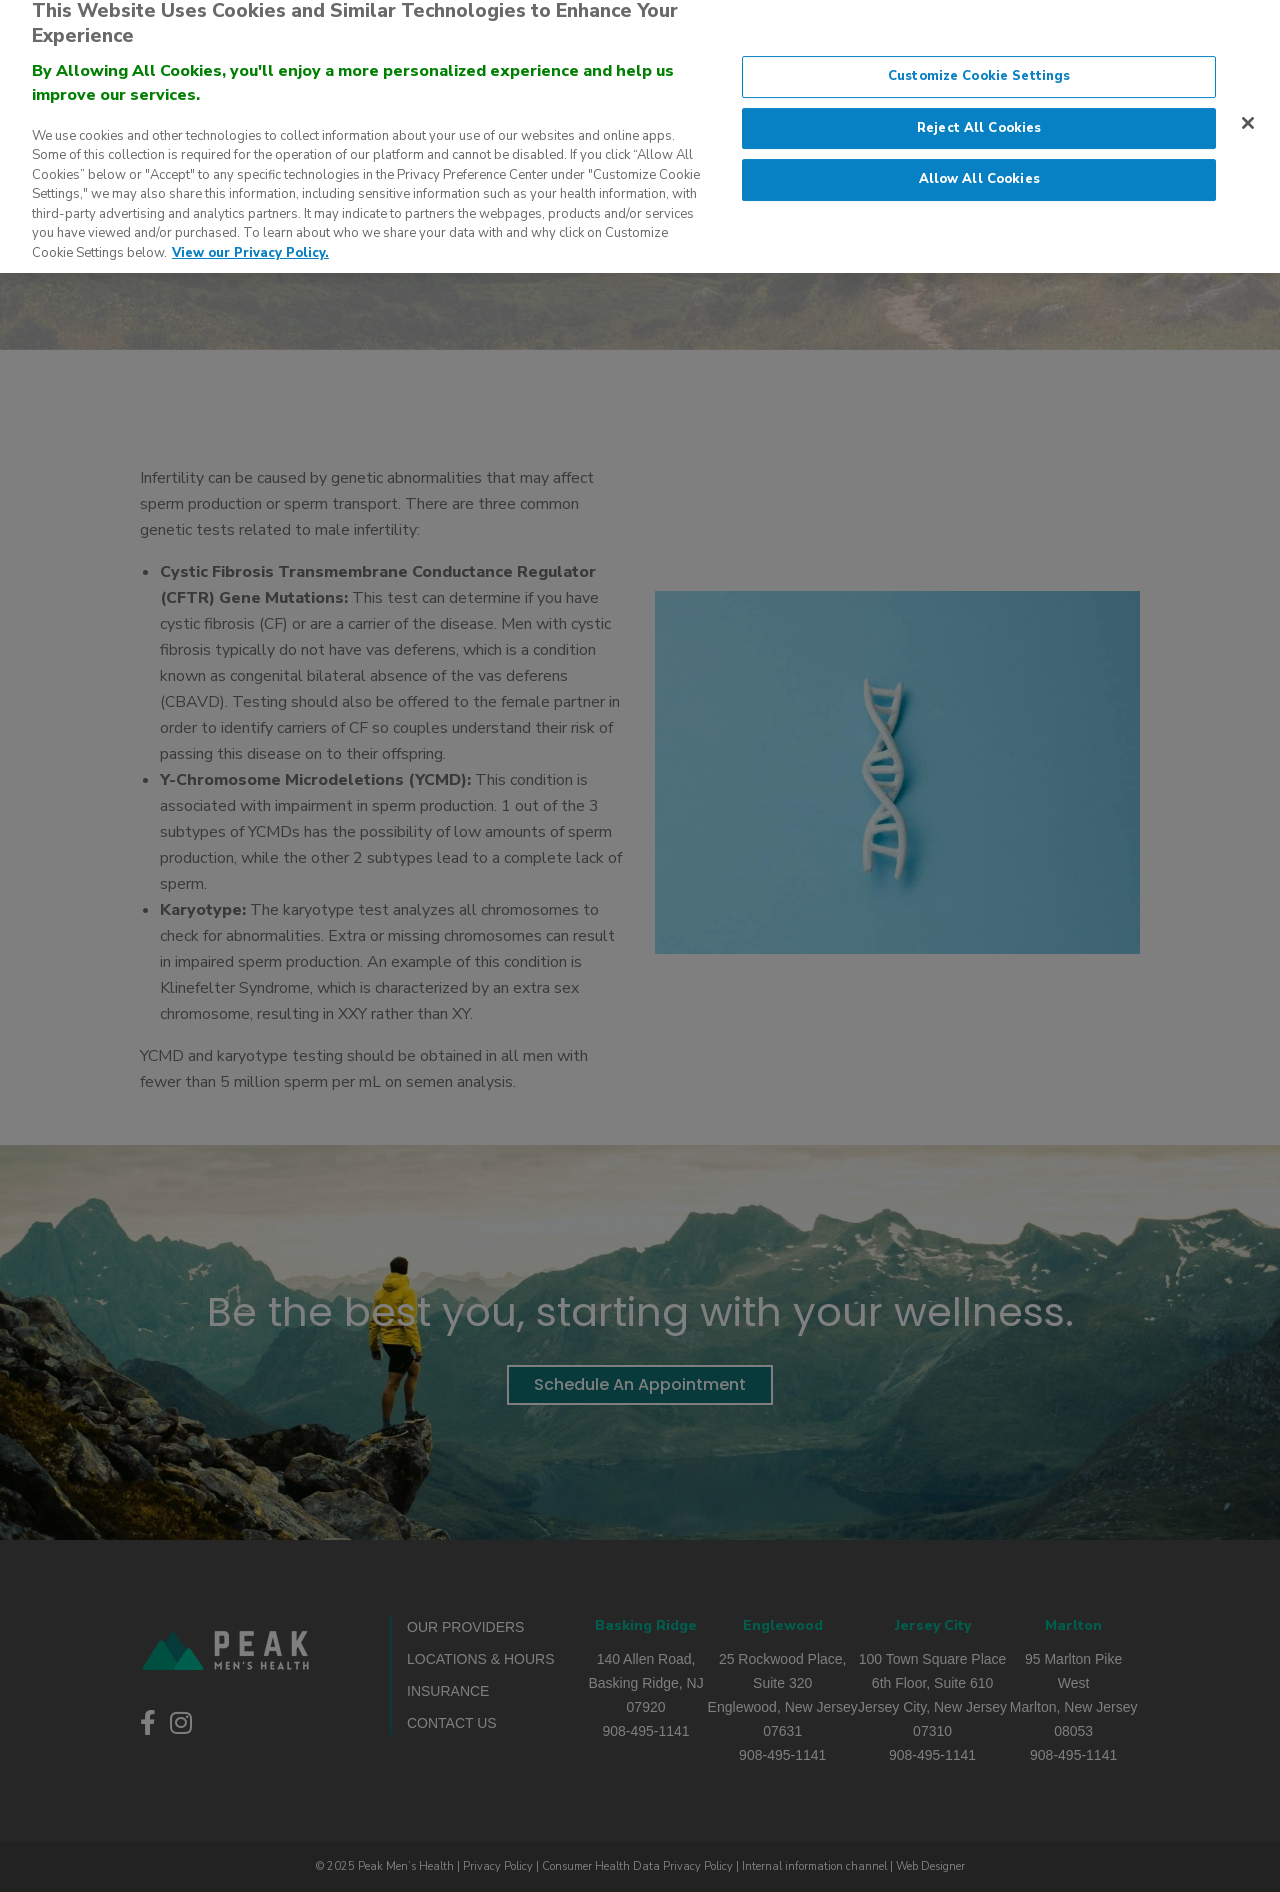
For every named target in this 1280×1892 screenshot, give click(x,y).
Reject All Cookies (979, 116)
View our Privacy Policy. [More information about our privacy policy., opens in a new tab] (250, 241)
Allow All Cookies (979, 168)
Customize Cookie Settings (979, 64)
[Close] (1248, 111)
